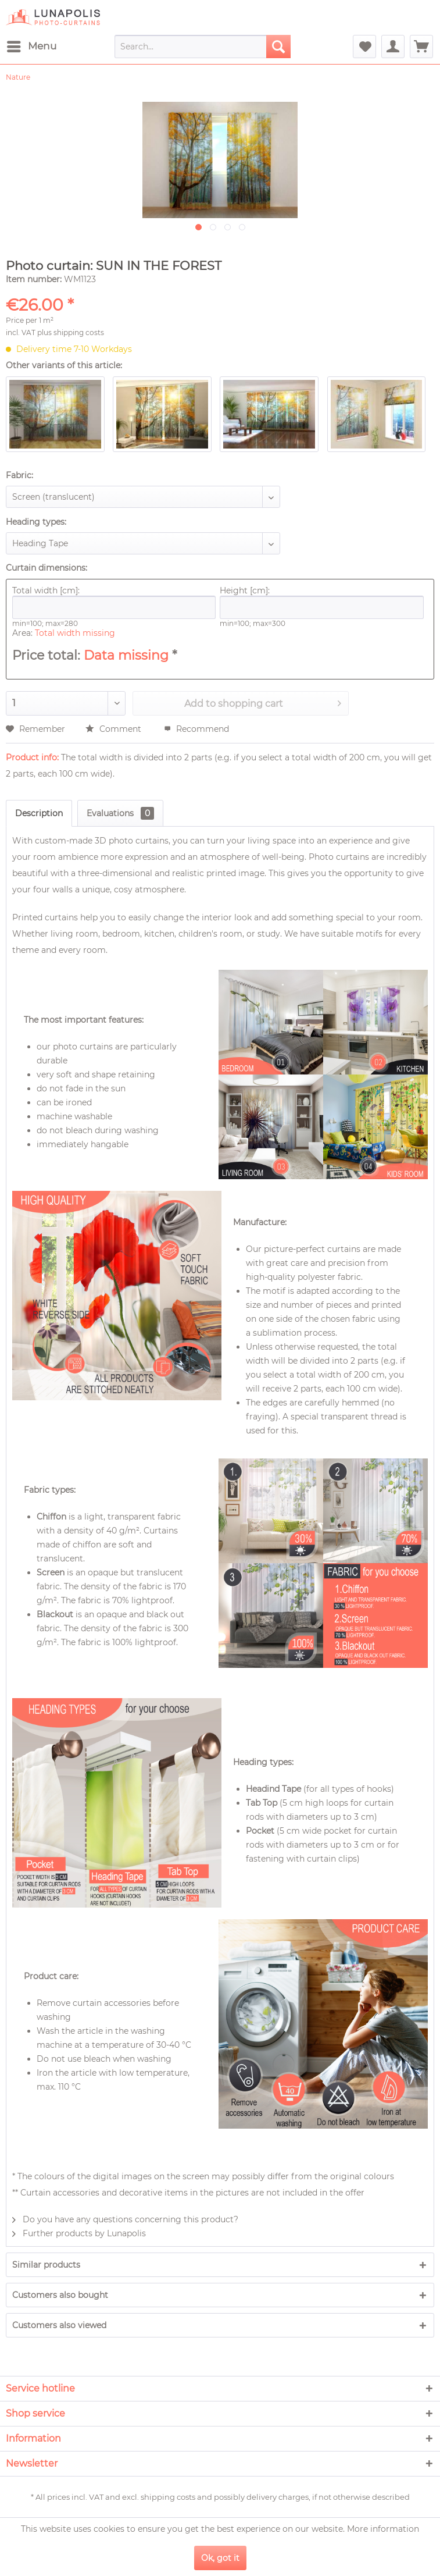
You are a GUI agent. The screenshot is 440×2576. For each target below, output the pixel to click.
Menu (31, 44)
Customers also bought (60, 2295)
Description (39, 813)
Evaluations (120, 813)
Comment (114, 729)
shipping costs (168, 2497)
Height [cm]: (321, 602)
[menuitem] (31, 46)
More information (383, 2529)
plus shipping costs (70, 332)
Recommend (196, 729)
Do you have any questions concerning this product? (125, 2219)
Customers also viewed (59, 2325)
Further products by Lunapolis (79, 2233)
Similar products (46, 2265)
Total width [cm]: (114, 602)
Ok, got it (220, 2558)
